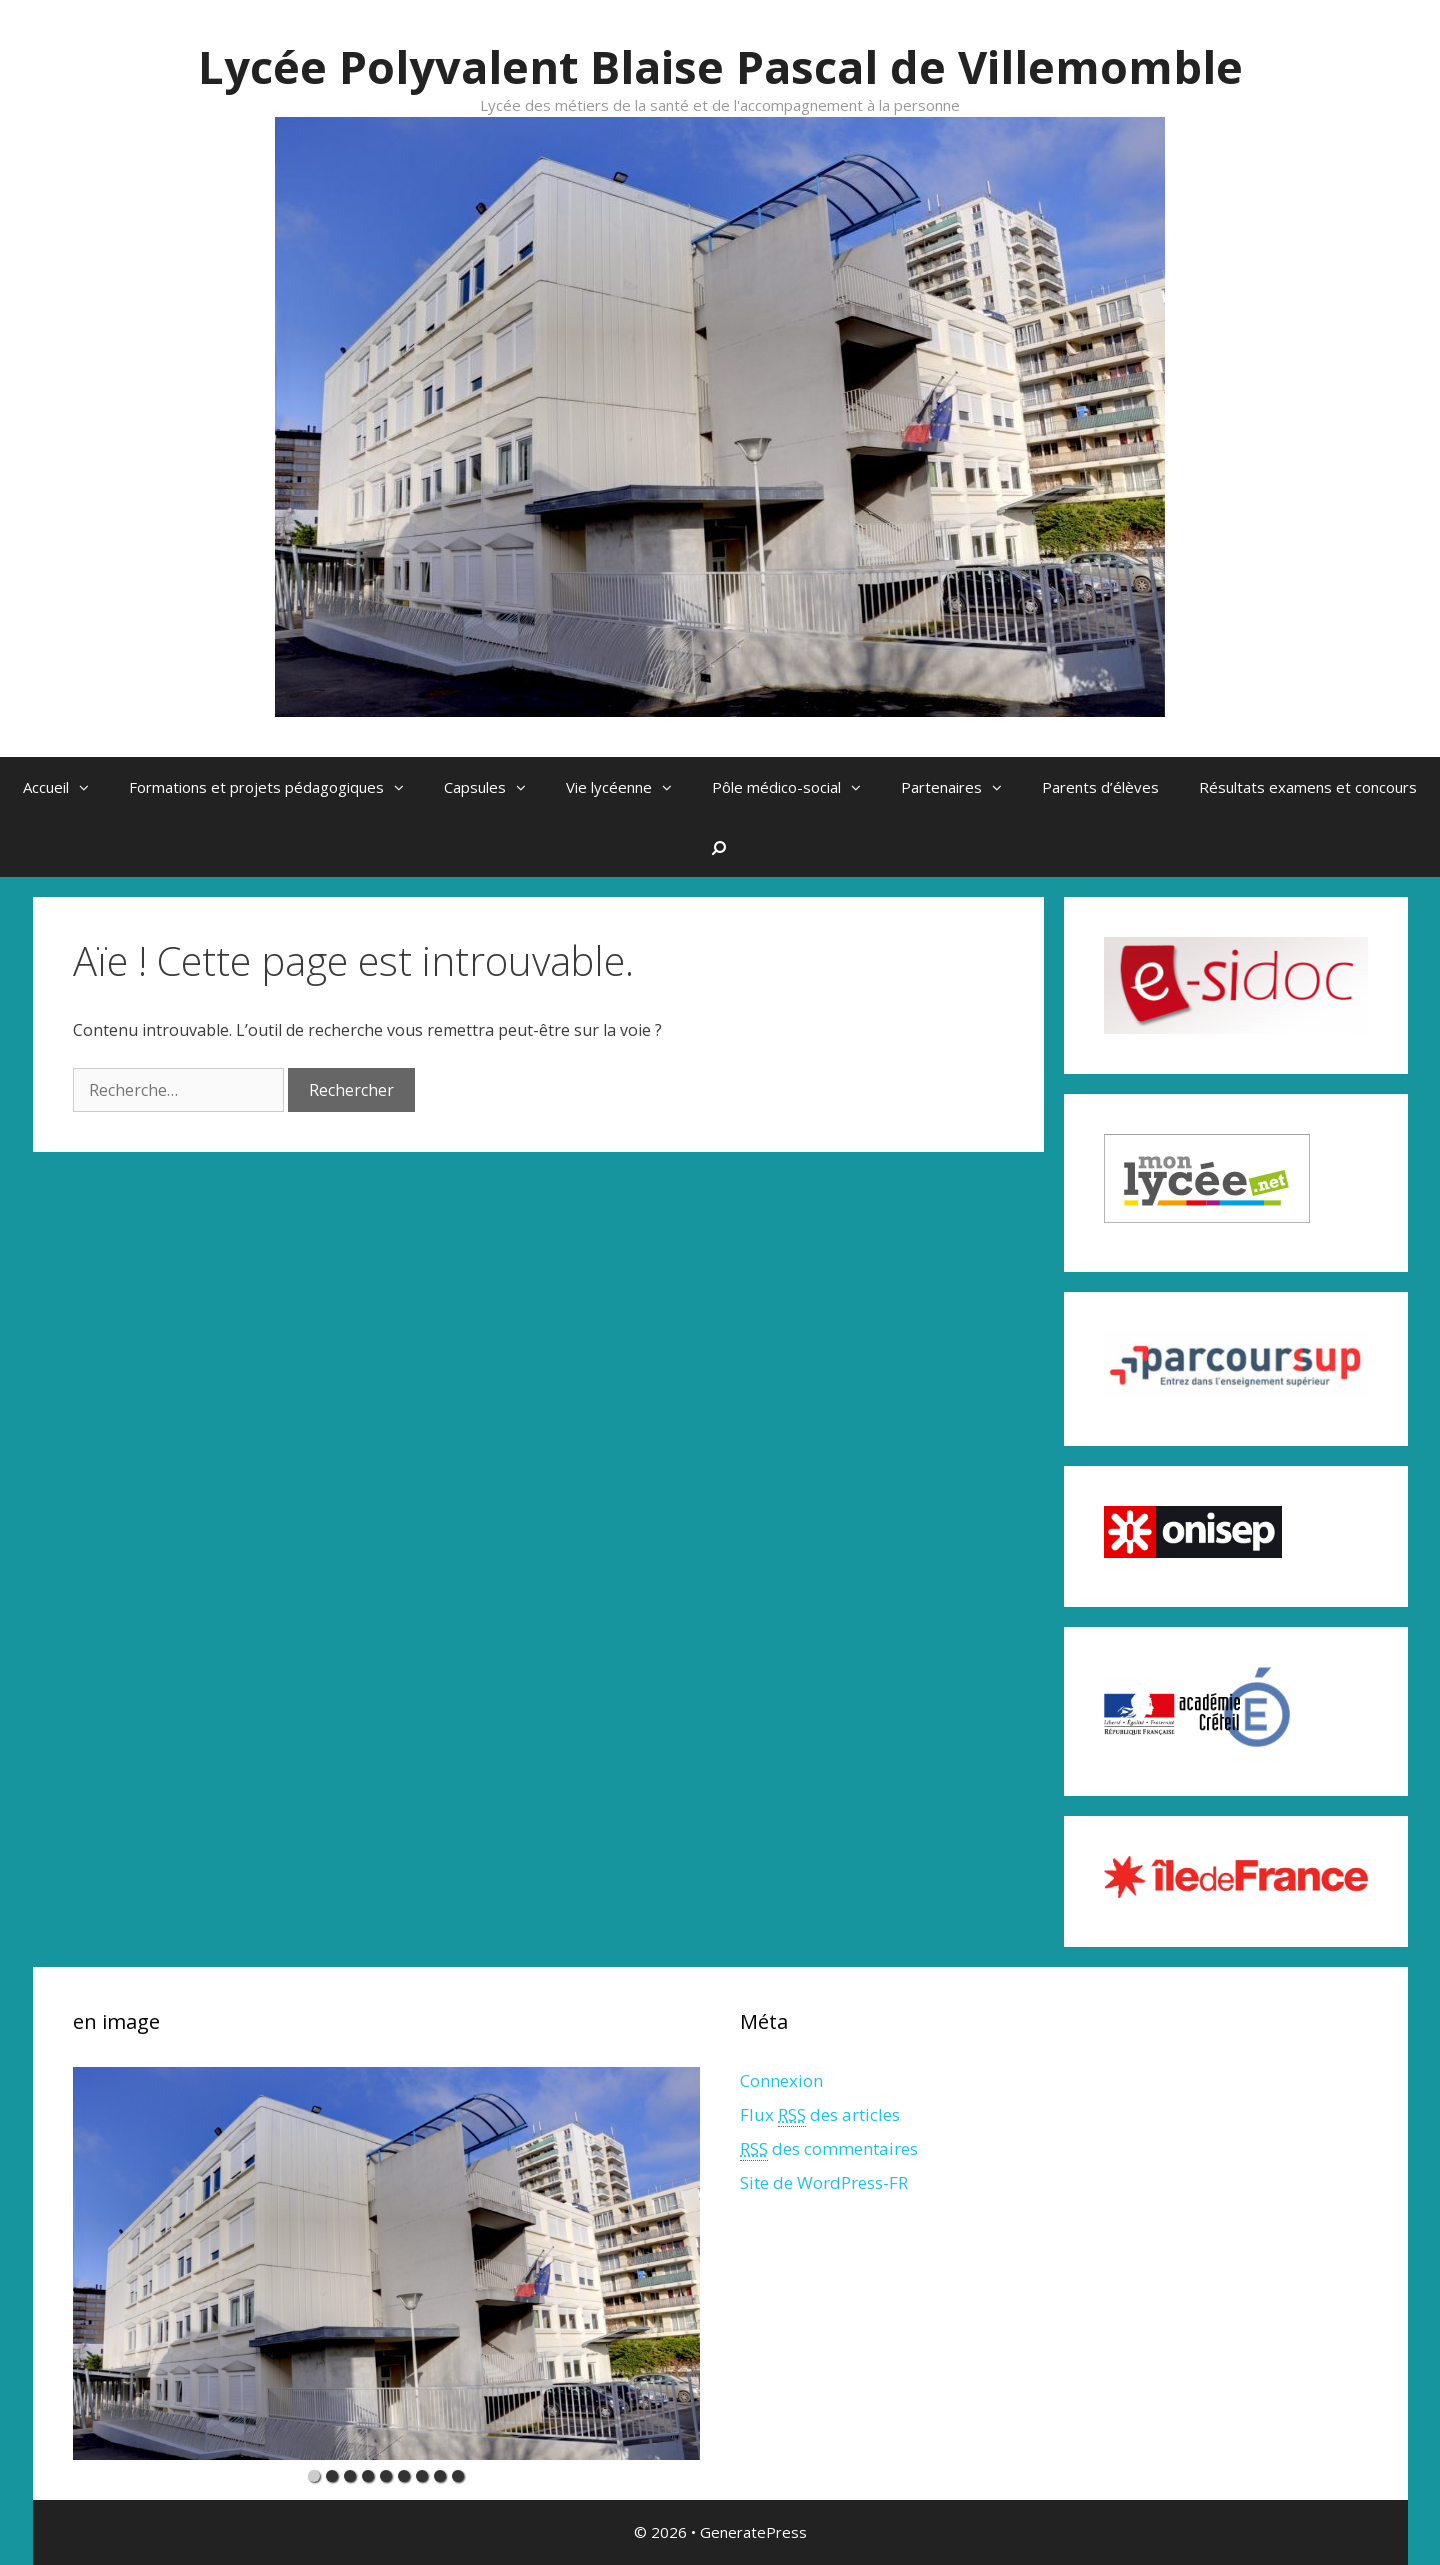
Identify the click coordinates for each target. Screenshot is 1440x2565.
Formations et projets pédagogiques (276, 787)
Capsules (495, 787)
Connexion (781, 2080)
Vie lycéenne (629, 787)
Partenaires (961, 787)
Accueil (66, 787)
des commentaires (829, 2149)
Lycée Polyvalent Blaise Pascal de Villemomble (720, 66)
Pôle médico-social (796, 787)
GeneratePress (753, 2532)
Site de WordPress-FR (824, 2182)
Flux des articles (820, 2115)
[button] (89, 787)
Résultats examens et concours (1308, 787)
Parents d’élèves (1100, 787)
